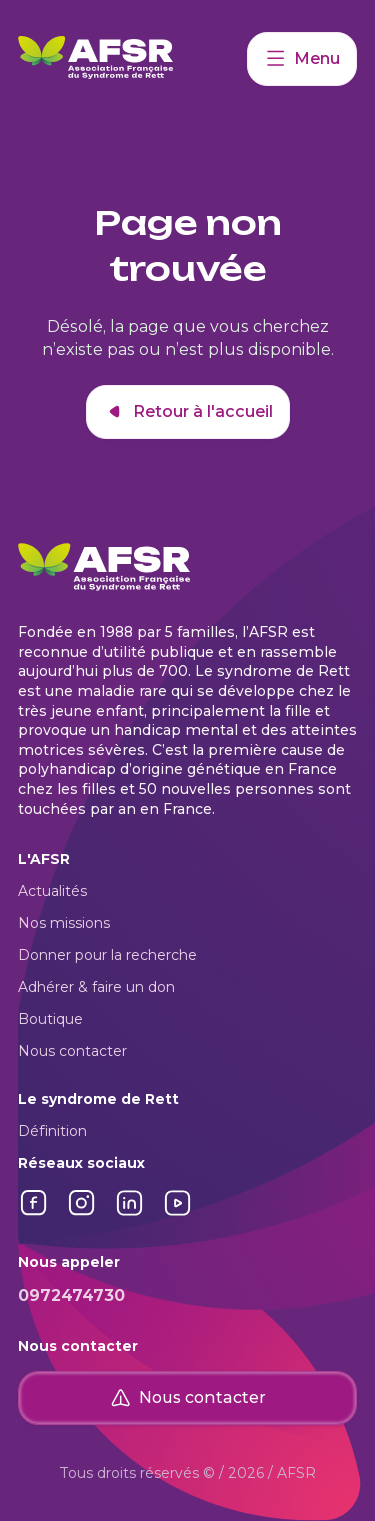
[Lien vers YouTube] (178, 1213)
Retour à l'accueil (188, 412)
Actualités (52, 891)
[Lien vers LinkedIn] (130, 1213)
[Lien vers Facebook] (34, 1213)
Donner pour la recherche (107, 955)
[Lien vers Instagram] (82, 1213)
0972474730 (71, 1295)
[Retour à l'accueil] (132, 59)
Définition (52, 1131)
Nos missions (64, 923)
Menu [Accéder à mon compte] (302, 59)
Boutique (50, 1019)
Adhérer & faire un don (96, 987)
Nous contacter (72, 1051)
